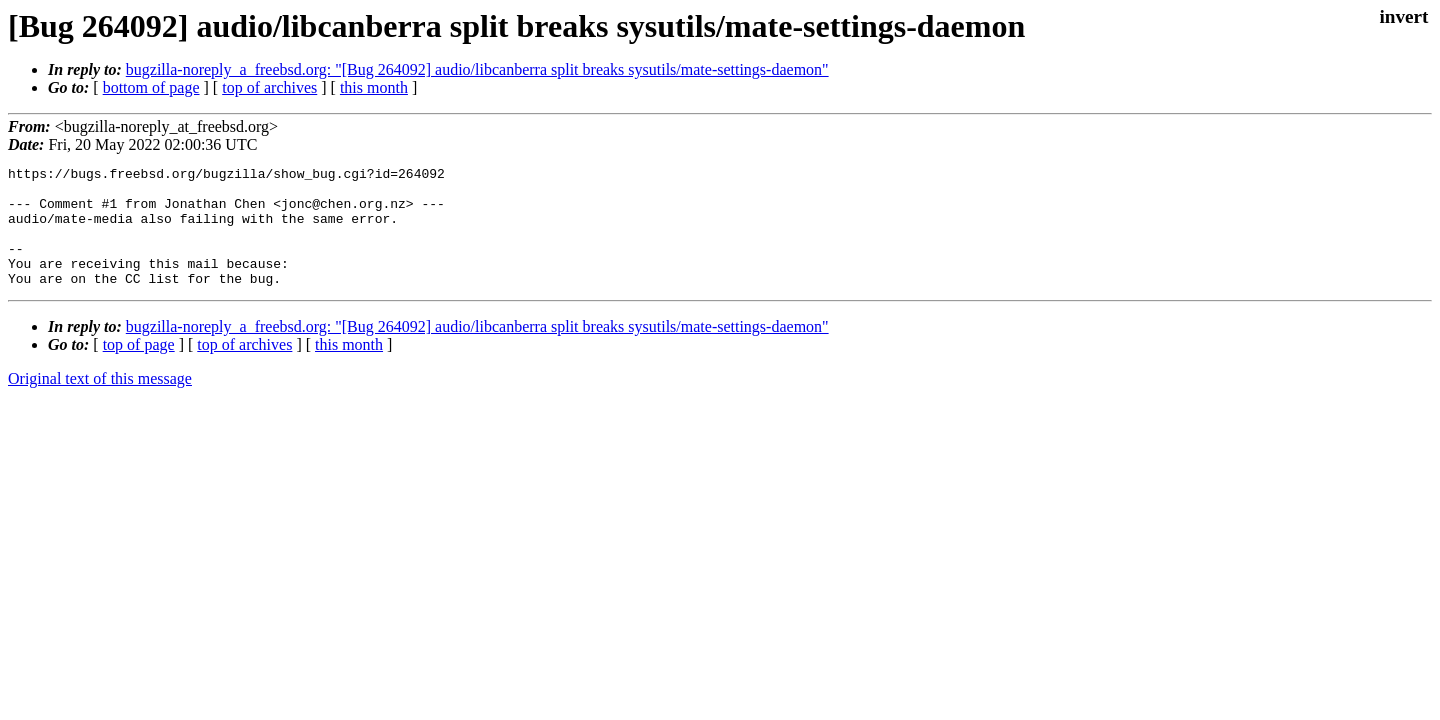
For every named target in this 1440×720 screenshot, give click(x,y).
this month (374, 87)
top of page (139, 368)
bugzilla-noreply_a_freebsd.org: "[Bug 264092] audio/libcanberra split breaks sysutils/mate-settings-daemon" (477, 69)
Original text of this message (100, 402)
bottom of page (151, 87)
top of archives (269, 87)
